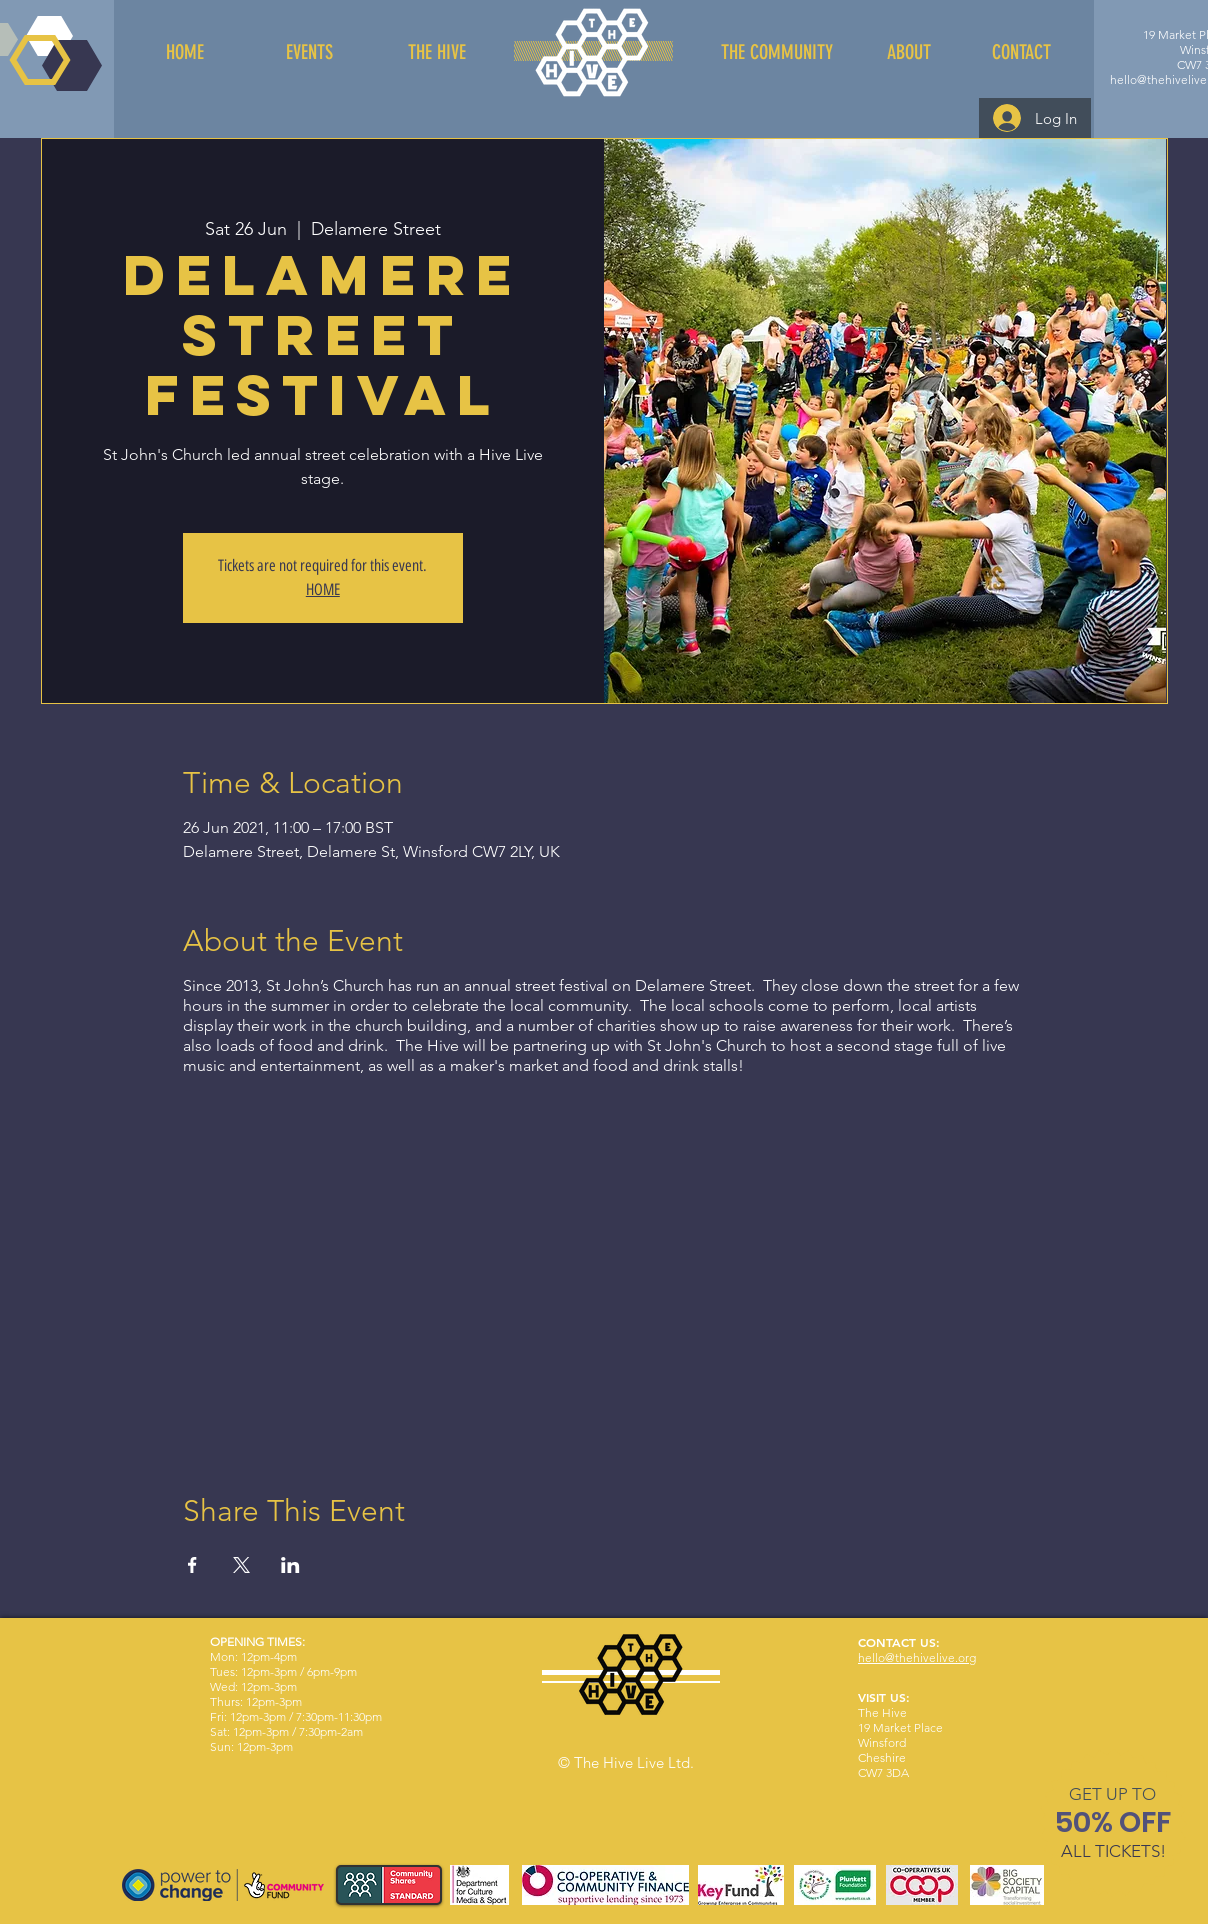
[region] (1113, 1826)
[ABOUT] (909, 52)
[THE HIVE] (437, 52)
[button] (1112, 1794)
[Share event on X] (241, 1565)
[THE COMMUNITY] (776, 52)
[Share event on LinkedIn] (290, 1565)
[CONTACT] (1021, 52)
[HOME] (185, 52)
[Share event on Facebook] (192, 1565)
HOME (323, 589)
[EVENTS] (309, 52)
